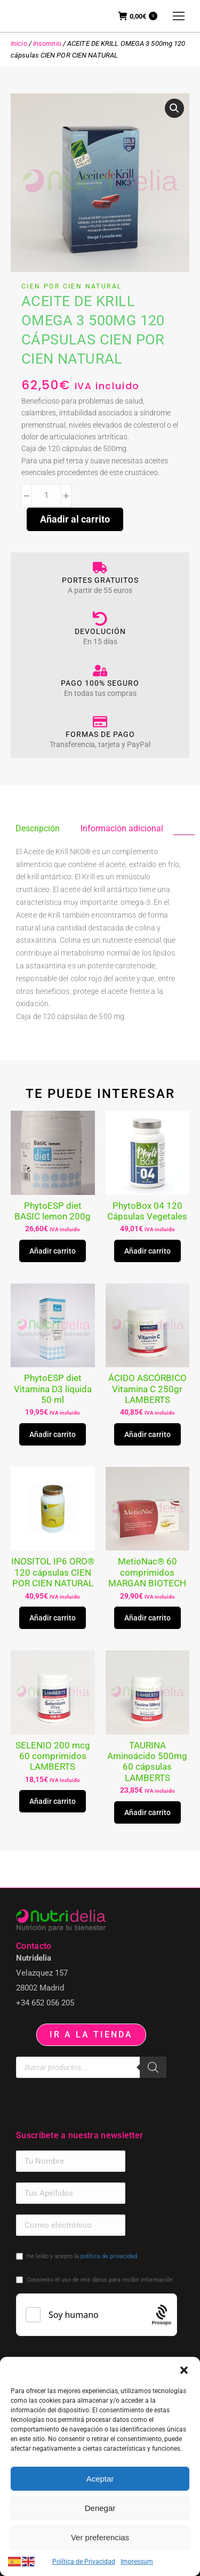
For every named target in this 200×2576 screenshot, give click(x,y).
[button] (184, 2370)
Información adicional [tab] (122, 828)
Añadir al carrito (75, 519)
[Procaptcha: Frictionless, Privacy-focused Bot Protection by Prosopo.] (161, 2315)
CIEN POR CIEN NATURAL (71, 286)
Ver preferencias (100, 2537)
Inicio (19, 43)
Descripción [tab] (37, 828)
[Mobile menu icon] (178, 16)
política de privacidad (109, 2256)
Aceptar (100, 2478)
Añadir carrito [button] (52, 1251)
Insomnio (47, 43)
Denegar (100, 2508)
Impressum (137, 2561)
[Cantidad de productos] (46, 496)
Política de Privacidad (83, 2561)
